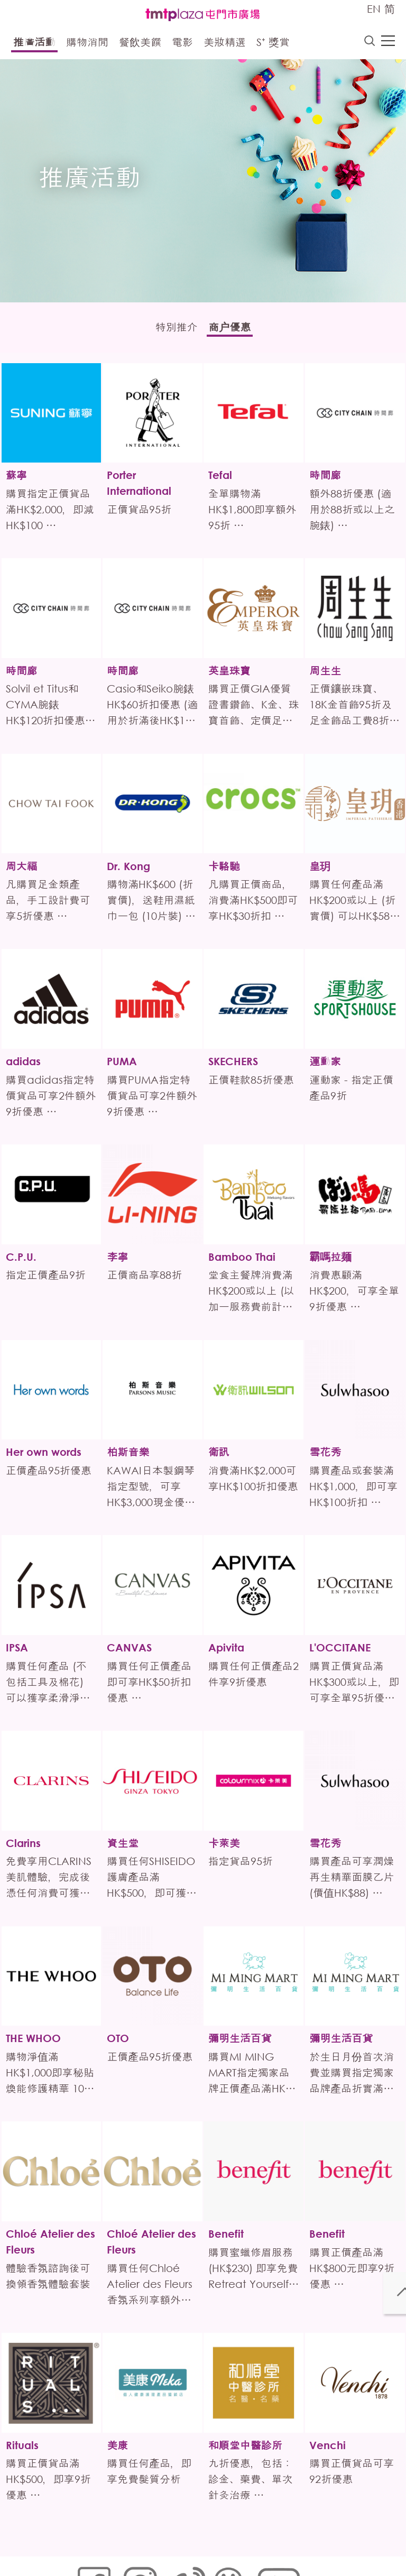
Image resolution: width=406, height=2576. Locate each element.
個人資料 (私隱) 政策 (241, 2542)
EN (374, 9)
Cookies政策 (136, 2542)
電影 (182, 44)
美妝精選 (225, 44)
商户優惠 (237, 330)
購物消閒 (87, 44)
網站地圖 (90, 2542)
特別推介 (168, 330)
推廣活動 (34, 44)
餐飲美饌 (140, 44)
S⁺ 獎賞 (273, 44)
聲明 (82, 2558)
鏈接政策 (182, 2542)
